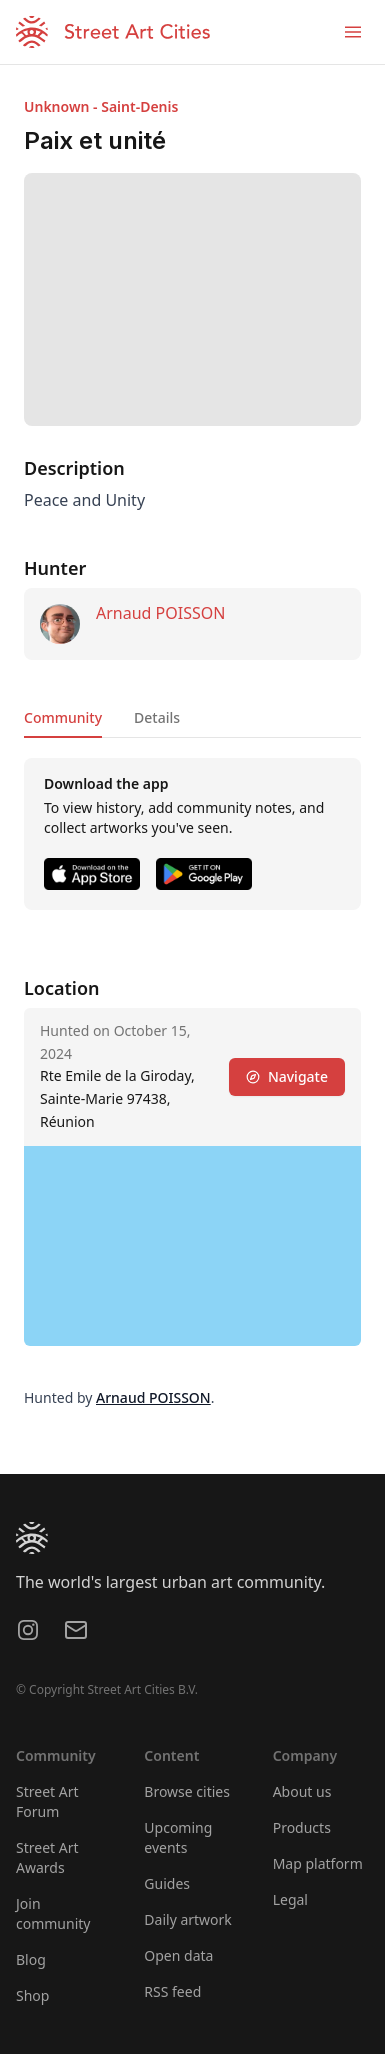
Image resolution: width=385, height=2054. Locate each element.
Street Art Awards (47, 1857)
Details (157, 717)
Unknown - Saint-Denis (101, 106)
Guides (167, 1883)
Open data (178, 1955)
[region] (192, 1246)
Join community (53, 1913)
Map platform (318, 1863)
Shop (32, 1995)
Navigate (287, 1076)
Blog (31, 1959)
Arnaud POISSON (160, 613)
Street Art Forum (47, 1801)
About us (302, 1791)
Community (63, 717)
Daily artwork (188, 1919)
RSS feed (172, 1991)
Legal (290, 1899)
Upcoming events (178, 1837)
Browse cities (187, 1791)
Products (302, 1827)
